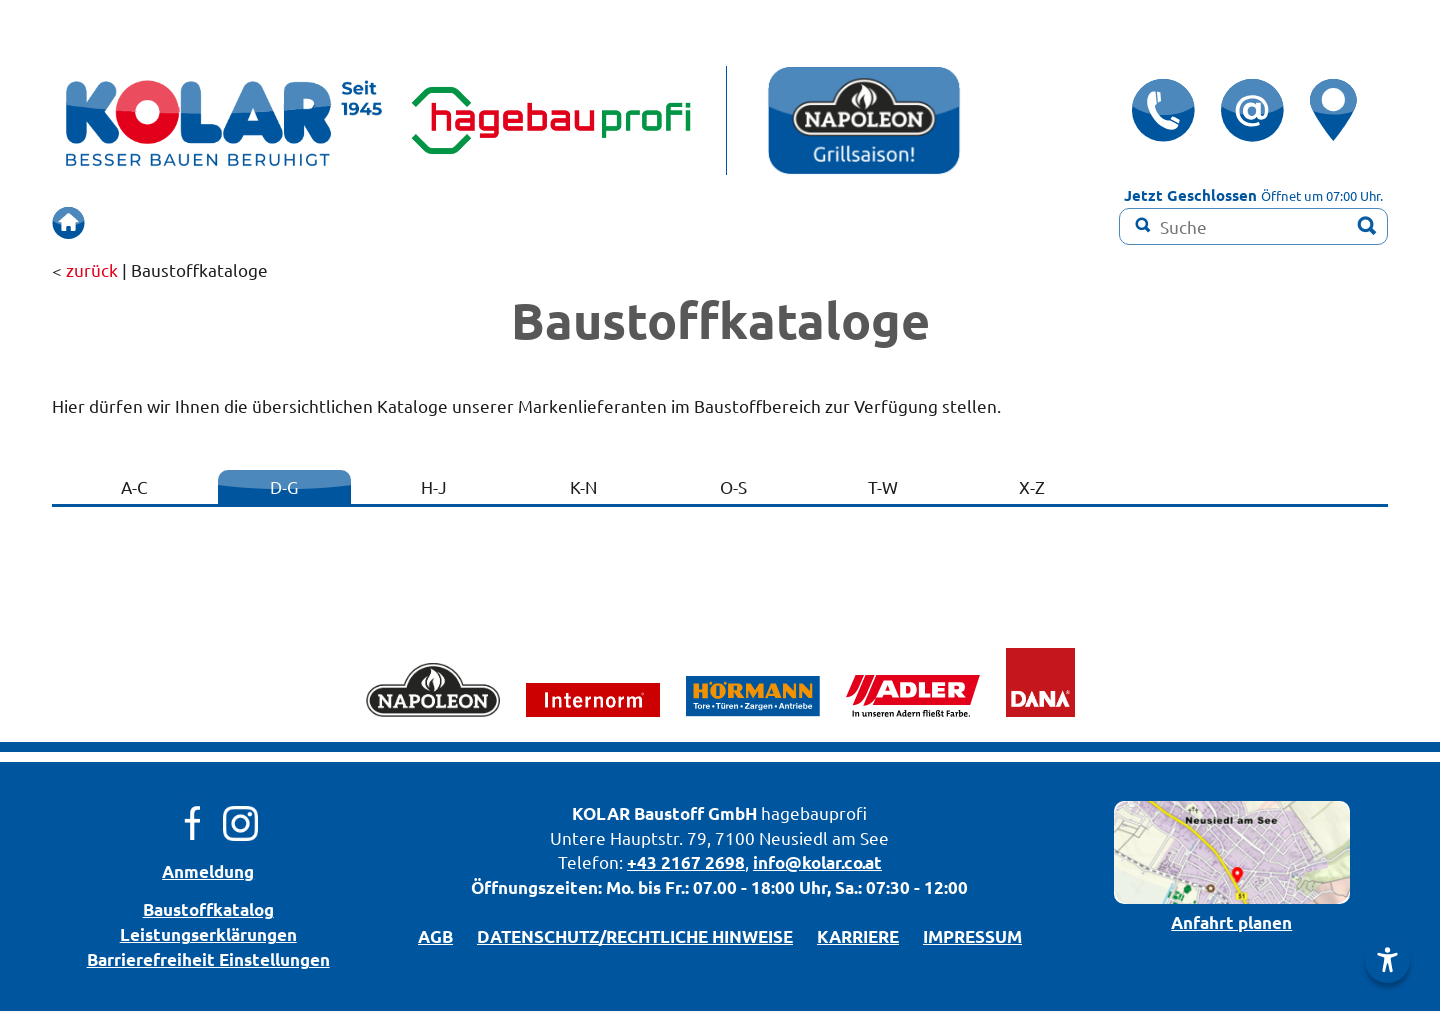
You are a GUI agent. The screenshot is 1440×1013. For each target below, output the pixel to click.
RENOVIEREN (665, 223)
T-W (883, 488)
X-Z (1032, 488)
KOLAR (601, 815)
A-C (134, 488)
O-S (733, 488)
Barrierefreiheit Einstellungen (208, 961)
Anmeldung (208, 873)
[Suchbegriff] (1253, 226)
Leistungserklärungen (208, 936)
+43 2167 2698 (686, 864)
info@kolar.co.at (817, 864)
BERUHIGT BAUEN (331, 223)
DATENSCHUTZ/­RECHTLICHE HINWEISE (635, 938)
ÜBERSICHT (164, 223)
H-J (434, 488)
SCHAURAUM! (510, 223)
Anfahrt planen (1231, 924)
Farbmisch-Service (841, 223)
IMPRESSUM (972, 938)
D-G (284, 488)
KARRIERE (858, 938)
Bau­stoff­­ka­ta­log (208, 911)
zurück (92, 271)
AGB (435, 938)
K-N (583, 488)
